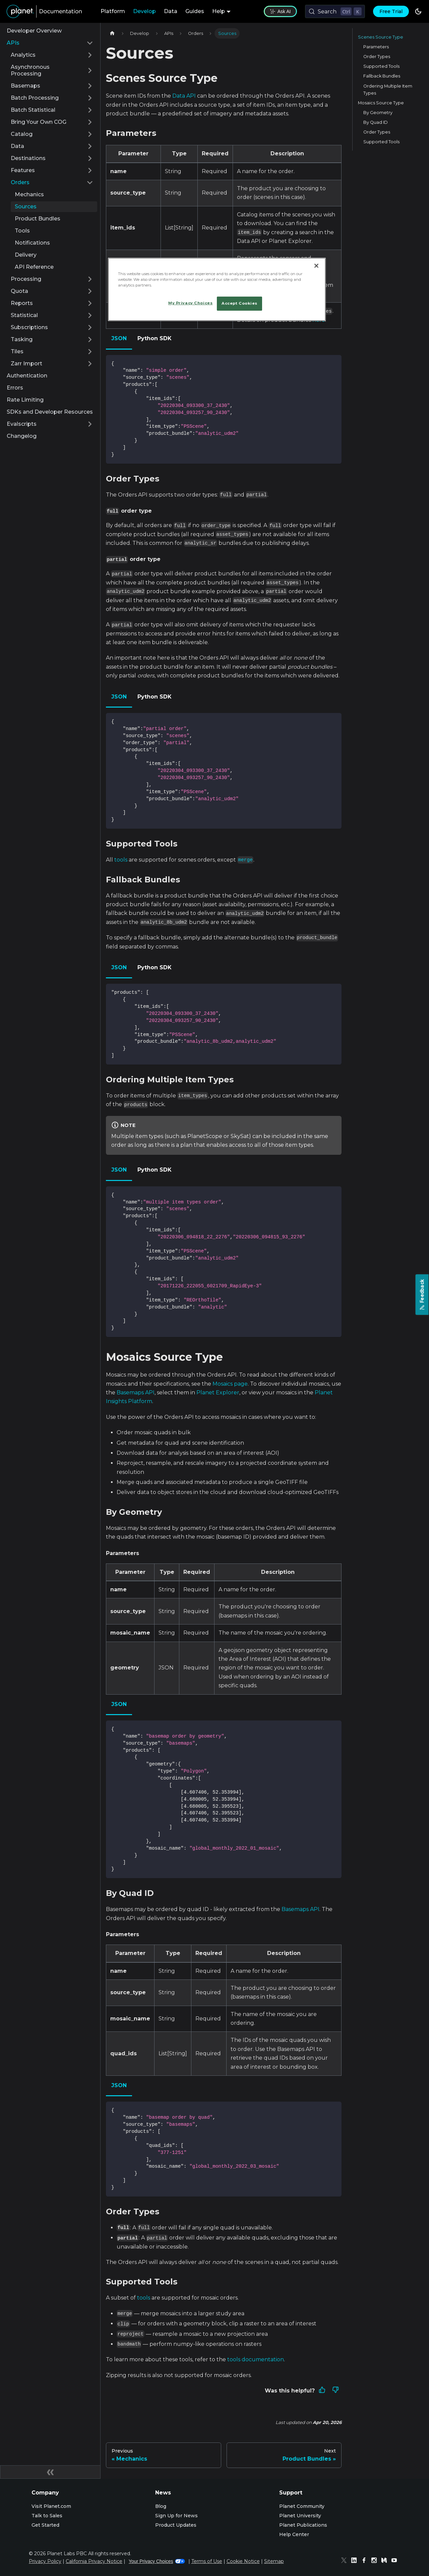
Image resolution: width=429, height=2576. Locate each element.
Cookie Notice (243, 2561)
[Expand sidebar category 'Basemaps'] (89, 86)
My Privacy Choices (190, 303)
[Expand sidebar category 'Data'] (89, 146)
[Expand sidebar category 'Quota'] (89, 291)
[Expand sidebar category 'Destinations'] (89, 158)
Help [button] (218, 11)
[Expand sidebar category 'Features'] (89, 170)
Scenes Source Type (380, 37)
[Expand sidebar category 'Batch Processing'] (89, 98)
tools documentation (255, 2359)
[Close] (316, 265)
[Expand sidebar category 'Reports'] (89, 303)
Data (170, 11)
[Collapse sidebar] (50, 2472)
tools (120, 860)
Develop (144, 11)
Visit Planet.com (51, 2506)
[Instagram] (375, 2561)
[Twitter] (345, 2561)
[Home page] (112, 33)
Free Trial (391, 11)
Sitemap (274, 2561)
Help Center (294, 2534)
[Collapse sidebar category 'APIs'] (89, 43)
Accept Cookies (239, 303)
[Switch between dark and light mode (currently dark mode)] (418, 11)
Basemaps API (136, 1392)
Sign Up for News (176, 2516)
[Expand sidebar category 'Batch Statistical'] (89, 110)
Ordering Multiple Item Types (387, 90)
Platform (113, 11)
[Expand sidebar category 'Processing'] (89, 279)
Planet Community (301, 2506)
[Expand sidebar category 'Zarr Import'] (89, 363)
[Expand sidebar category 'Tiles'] (89, 351)
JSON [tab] (119, 338)
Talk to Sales (47, 2516)
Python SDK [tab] (154, 338)
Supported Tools (381, 66)
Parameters (376, 46)
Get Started (45, 2525)
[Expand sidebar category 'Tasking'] (89, 339)
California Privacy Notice (94, 2561)
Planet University (300, 2516)
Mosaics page (230, 1384)
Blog (160, 2506)
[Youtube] (395, 2561)
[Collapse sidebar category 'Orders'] (89, 182)
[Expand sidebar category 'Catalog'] (89, 134)
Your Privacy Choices (157, 2561)
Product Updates (175, 2525)
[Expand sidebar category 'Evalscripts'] (89, 424)
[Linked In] (355, 2561)
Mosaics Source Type (381, 102)
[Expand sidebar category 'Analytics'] (89, 55)
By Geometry (377, 112)
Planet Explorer (217, 1392)
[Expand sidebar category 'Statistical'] (89, 315)
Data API (184, 96)
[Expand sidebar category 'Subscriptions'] (89, 327)
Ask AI (280, 11)
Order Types (376, 56)
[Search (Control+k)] (335, 11)
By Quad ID (375, 122)
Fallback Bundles (381, 76)
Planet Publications (303, 2525)
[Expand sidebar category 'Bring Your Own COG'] (89, 122)
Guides (194, 11)
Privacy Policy (45, 2561)
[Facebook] (365, 2561)
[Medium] (385, 2561)
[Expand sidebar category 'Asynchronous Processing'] (89, 70)
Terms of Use (206, 2561)
